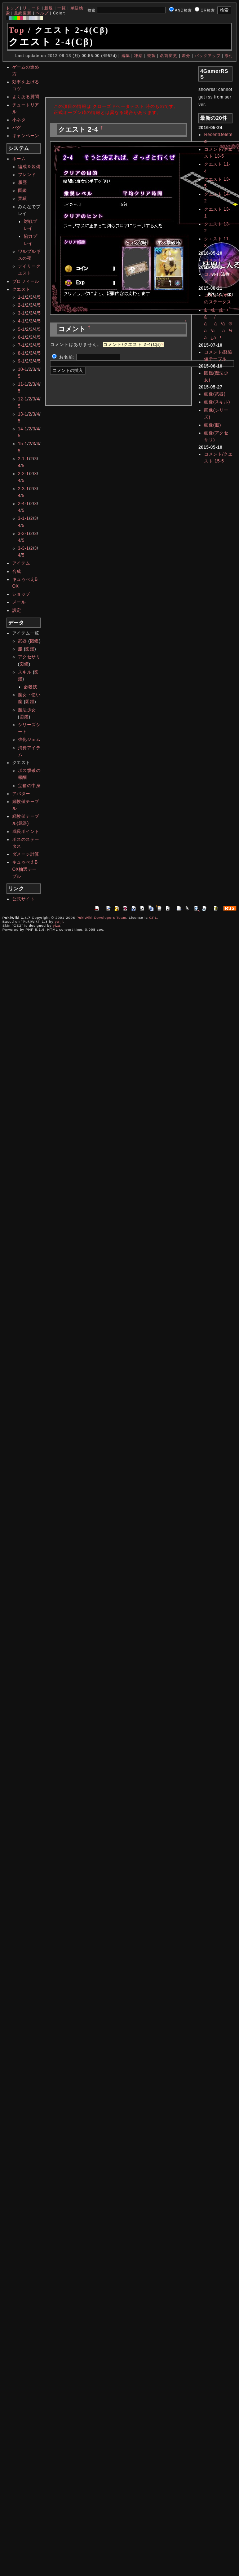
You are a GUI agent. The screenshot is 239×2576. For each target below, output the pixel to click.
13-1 (22, 414)
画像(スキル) (217, 401)
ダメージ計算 (25, 854)
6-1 (21, 337)
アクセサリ (29, 656)
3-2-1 (23, 533)
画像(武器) (214, 393)
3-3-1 (23, 548)
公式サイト (23, 898)
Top (17, 30)
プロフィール (25, 281)
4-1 (21, 321)
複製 (151, 55)
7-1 (21, 345)
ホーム (19, 158)
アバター (21, 793)
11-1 (22, 384)
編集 (125, 55)
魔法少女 (27, 709)
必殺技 (30, 686)
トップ (12, 8)
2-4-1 (23, 503)
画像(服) (212, 424)
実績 (22, 198)
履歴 (22, 182)
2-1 (21, 305)
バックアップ (208, 55)
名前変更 (168, 55)
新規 (48, 8)
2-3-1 (23, 488)
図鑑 (22, 190)
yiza (57, 925)
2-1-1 (23, 458)
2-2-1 (23, 473)
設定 (16, 610)
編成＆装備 (29, 166)
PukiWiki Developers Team (101, 918)
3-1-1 (23, 518)
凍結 (138, 55)
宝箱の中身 (29, 785)
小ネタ (19, 119)
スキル (25, 672)
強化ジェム (29, 739)
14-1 (22, 428)
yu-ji (59, 921)
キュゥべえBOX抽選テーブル (25, 869)
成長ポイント (25, 831)
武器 (22, 641)
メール (19, 602)
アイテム (21, 563)
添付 (229, 55)
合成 (16, 571)
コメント (213, 260)
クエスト (21, 289)
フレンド (27, 174)
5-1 (21, 329)
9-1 (21, 361)
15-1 (22, 443)
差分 (186, 55)
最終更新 (22, 13)
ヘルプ (42, 13)
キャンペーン (25, 135)
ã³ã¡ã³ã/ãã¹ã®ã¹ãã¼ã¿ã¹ (218, 324)
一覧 (61, 8)
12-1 (22, 398)
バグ (16, 127)
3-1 (21, 313)
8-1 (21, 353)
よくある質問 (25, 96)
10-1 (22, 369)
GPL (153, 918)
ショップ (21, 594)
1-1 (21, 297)
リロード (31, 8)
